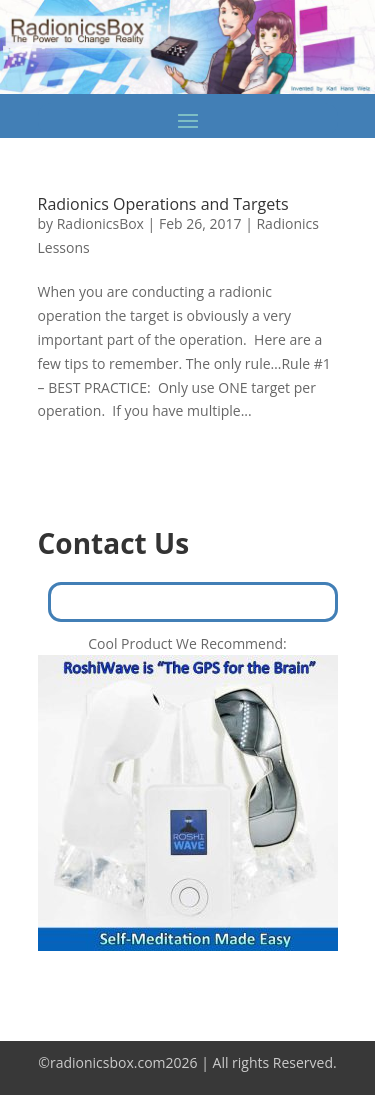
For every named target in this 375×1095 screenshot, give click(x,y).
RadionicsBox (100, 223)
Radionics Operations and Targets (163, 204)
